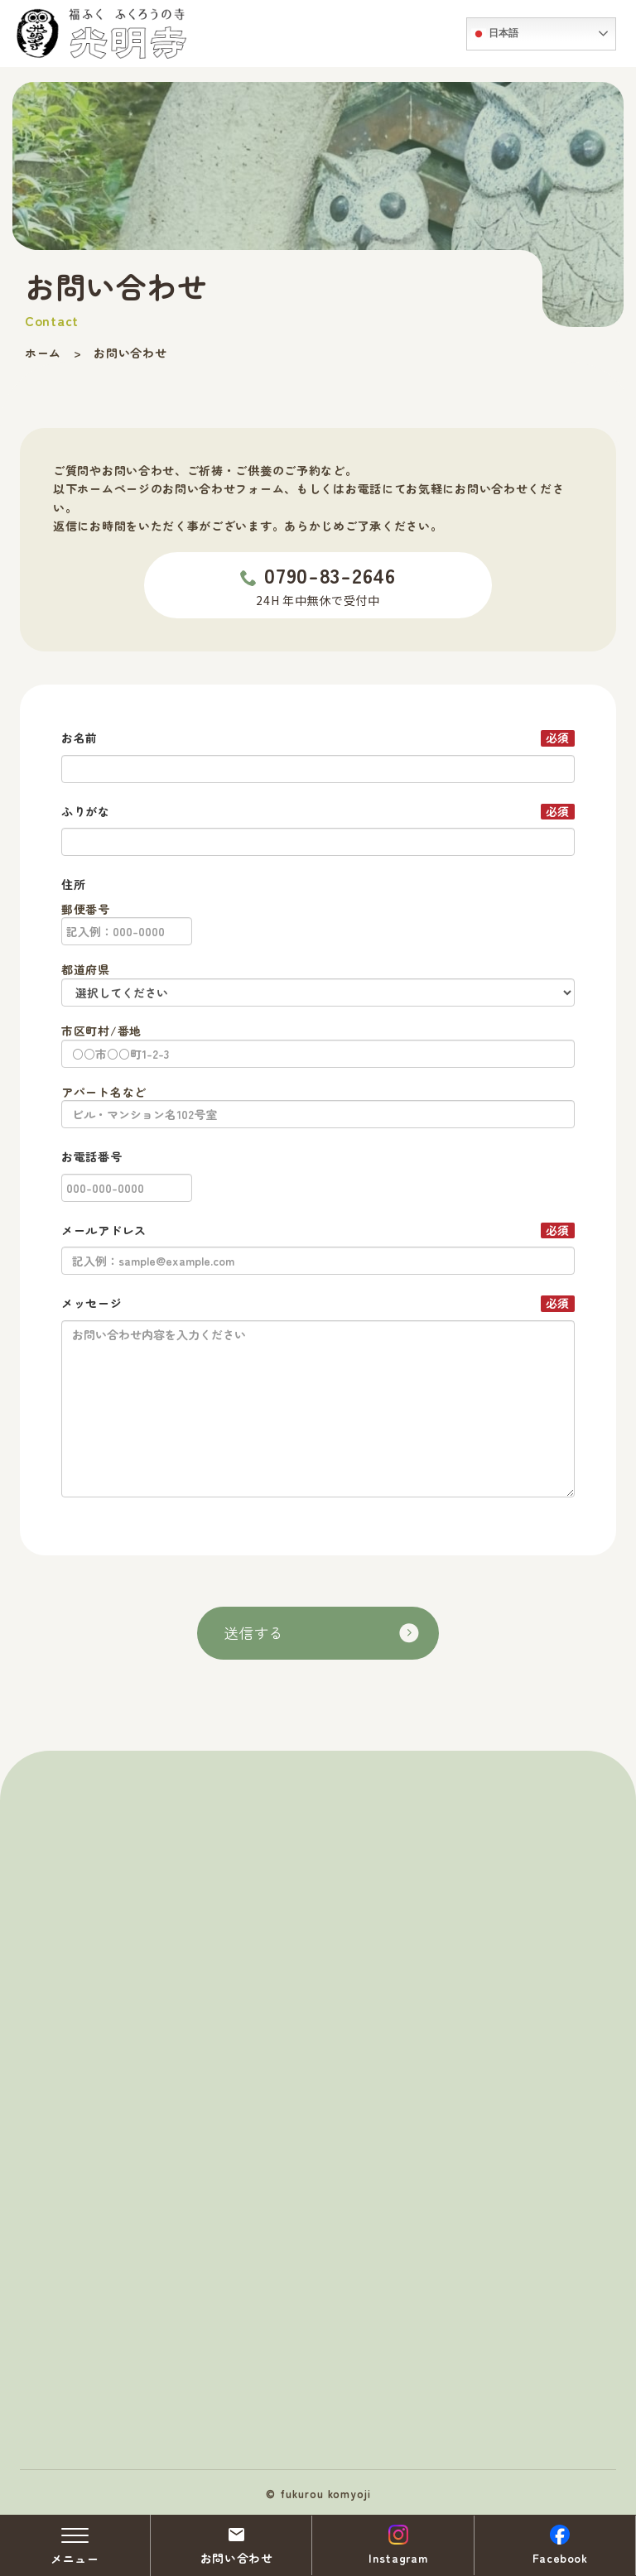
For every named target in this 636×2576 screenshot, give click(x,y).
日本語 (494, 33)
